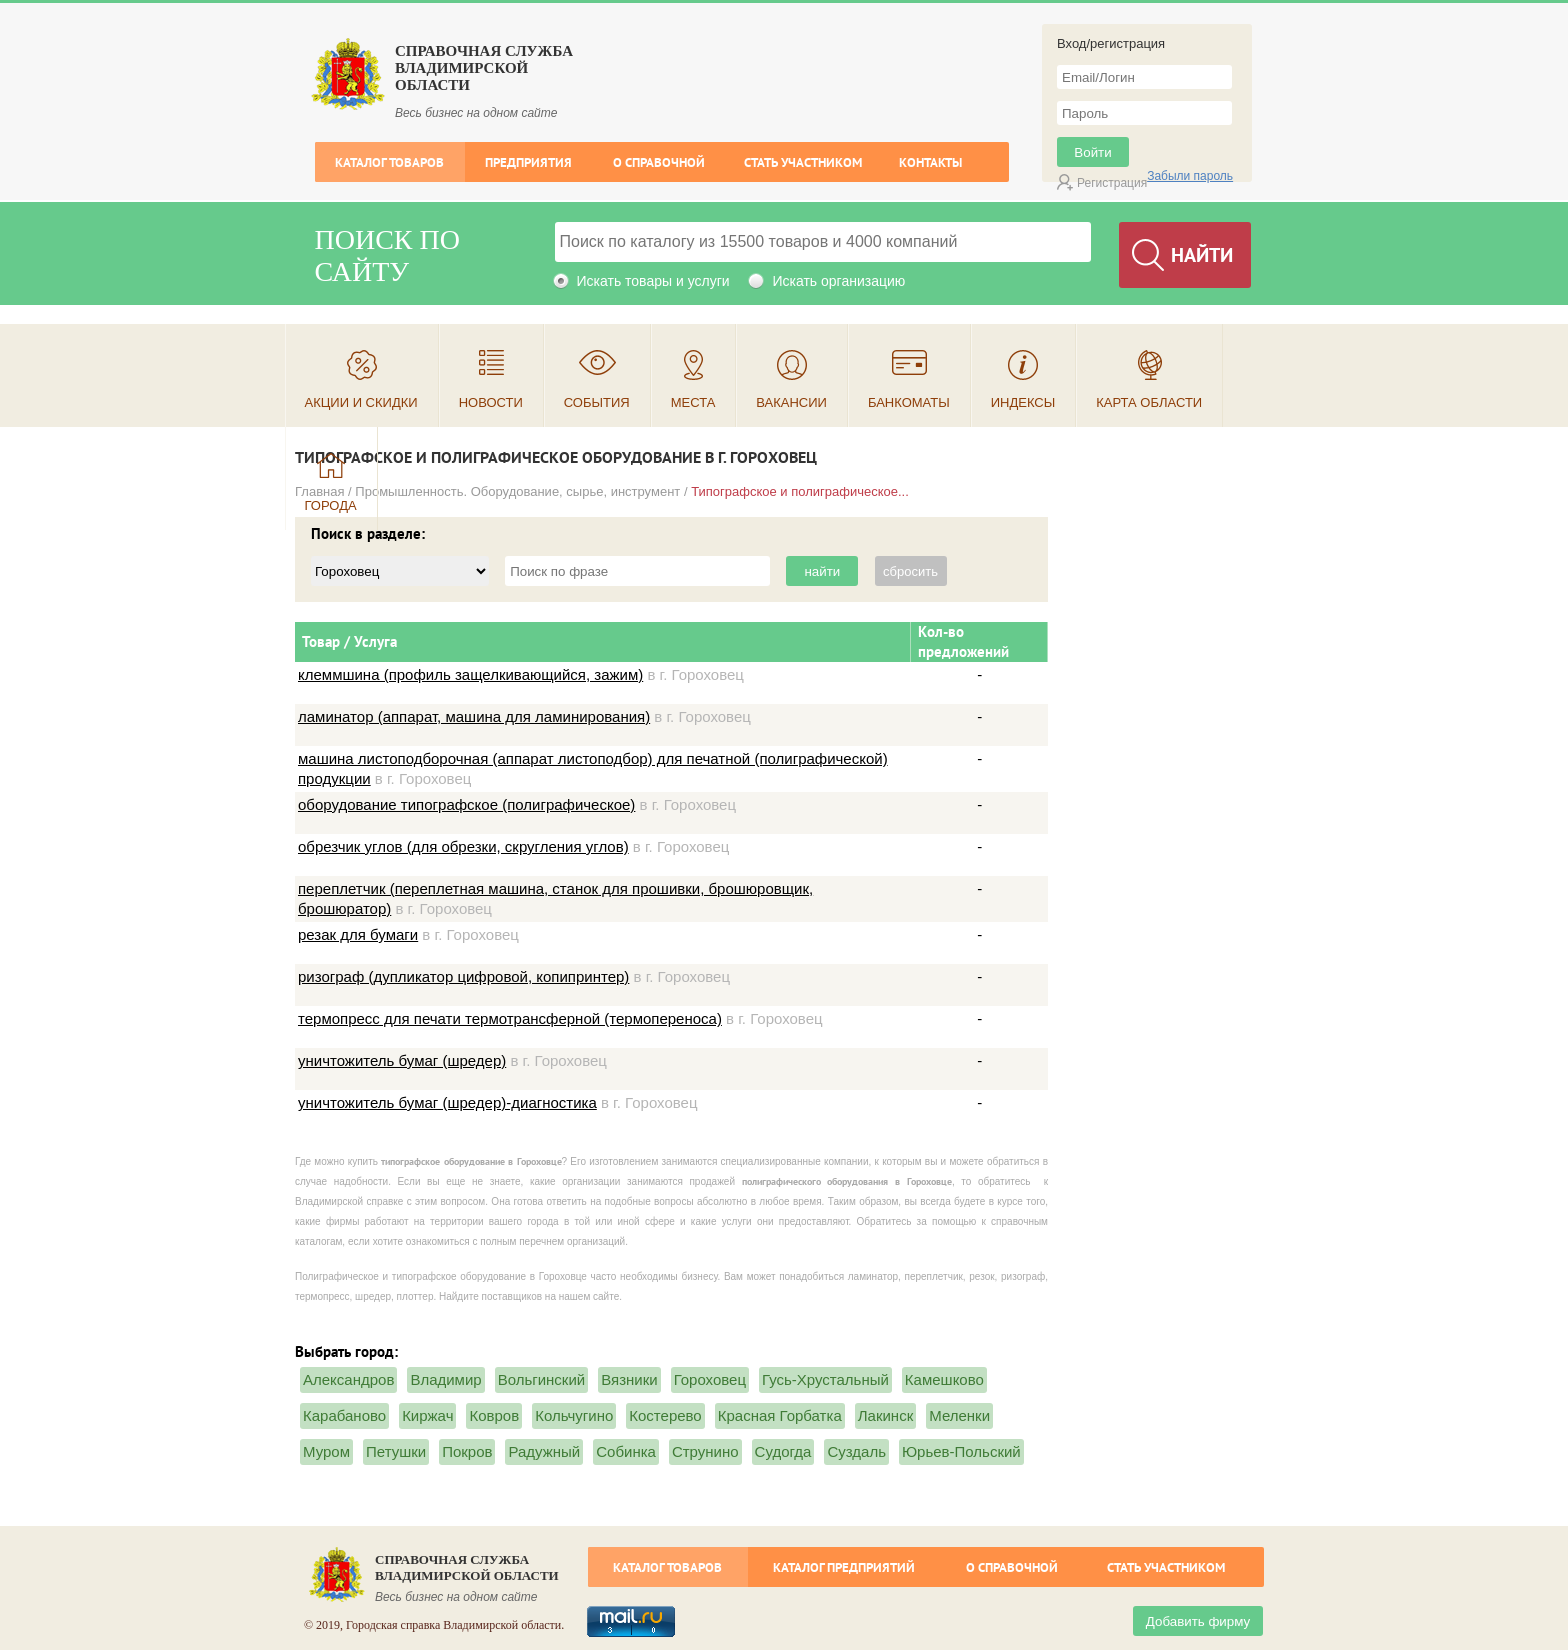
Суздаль (856, 1451)
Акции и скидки (361, 402)
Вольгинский (542, 1379)
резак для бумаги (358, 934)
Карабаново (344, 1415)
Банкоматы (909, 402)
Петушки (396, 1451)
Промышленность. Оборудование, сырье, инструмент (517, 491)
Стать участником (803, 162)
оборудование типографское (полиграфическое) (466, 804)
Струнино (705, 1451)
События (597, 402)
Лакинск (885, 1415)
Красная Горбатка (780, 1415)
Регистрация (1112, 183)
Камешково (944, 1379)
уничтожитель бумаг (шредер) (402, 1060)
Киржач (427, 1415)
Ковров (494, 1415)
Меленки (959, 1415)
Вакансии (791, 402)
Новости (491, 402)
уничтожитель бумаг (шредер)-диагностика (447, 1102)
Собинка (626, 1451)
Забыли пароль (1190, 176)
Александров (348, 1379)
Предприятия (528, 162)
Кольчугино (574, 1415)
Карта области (1149, 402)
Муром (326, 1451)
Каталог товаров (389, 162)
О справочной (659, 162)
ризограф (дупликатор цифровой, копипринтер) (463, 976)
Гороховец (710, 1379)
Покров (467, 1451)
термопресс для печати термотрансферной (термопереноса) (510, 1018)
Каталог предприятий (844, 1567)
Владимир (445, 1379)
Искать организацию (838, 281)
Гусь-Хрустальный (825, 1379)
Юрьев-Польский (961, 1451)
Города (331, 505)
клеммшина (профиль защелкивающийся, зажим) (470, 674)
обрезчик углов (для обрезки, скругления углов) (463, 846)
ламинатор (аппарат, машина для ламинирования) (474, 716)
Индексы (1023, 402)
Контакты (930, 162)
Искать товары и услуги (653, 281)
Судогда (783, 1451)
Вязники (629, 1379)
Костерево (665, 1415)
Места (693, 402)
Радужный (544, 1451)
